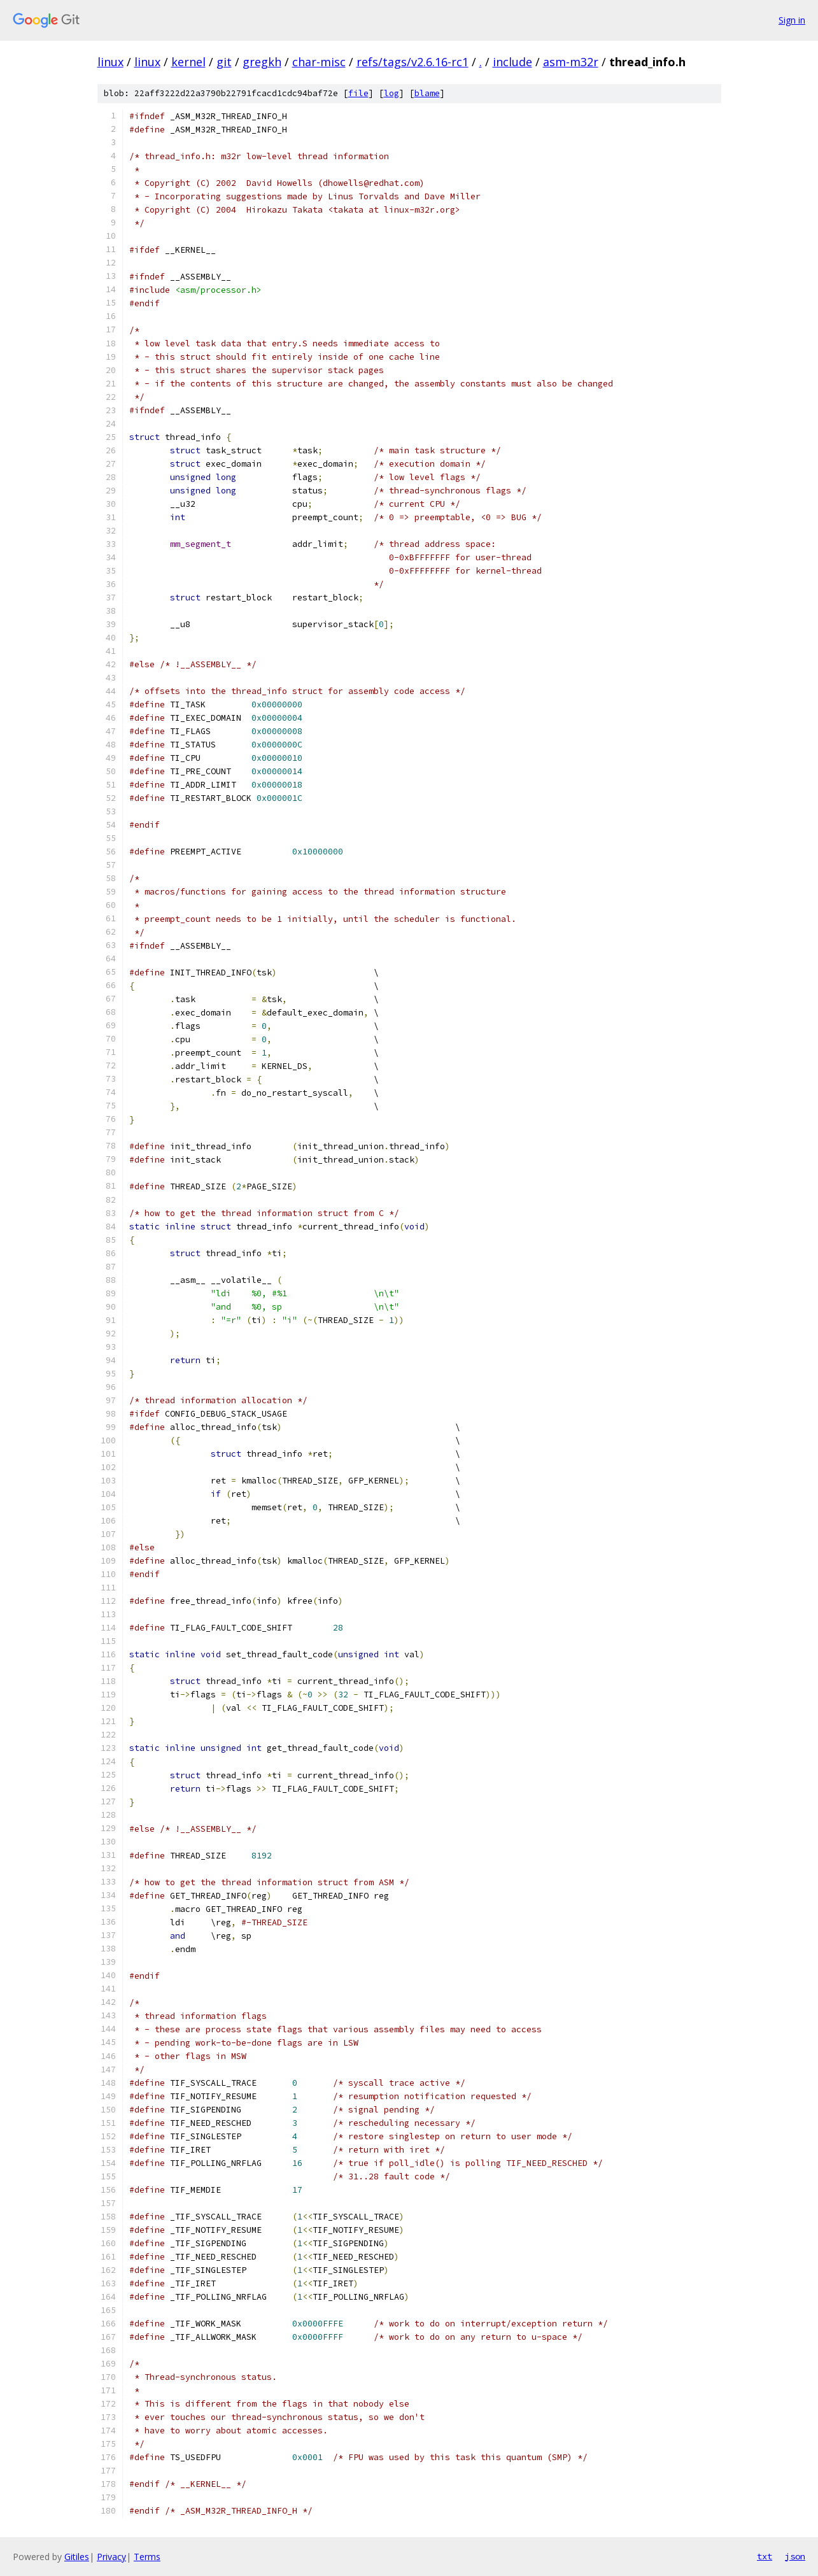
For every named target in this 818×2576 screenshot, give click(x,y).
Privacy (111, 2557)
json (795, 2556)
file (358, 93)
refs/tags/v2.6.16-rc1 (412, 61)
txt (764, 2556)
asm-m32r (570, 61)
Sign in (792, 20)
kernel (188, 61)
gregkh (262, 61)
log (391, 93)
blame (427, 93)
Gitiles (76, 2557)
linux (110, 61)
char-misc (319, 61)
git (224, 61)
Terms (147, 2557)
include (512, 61)
